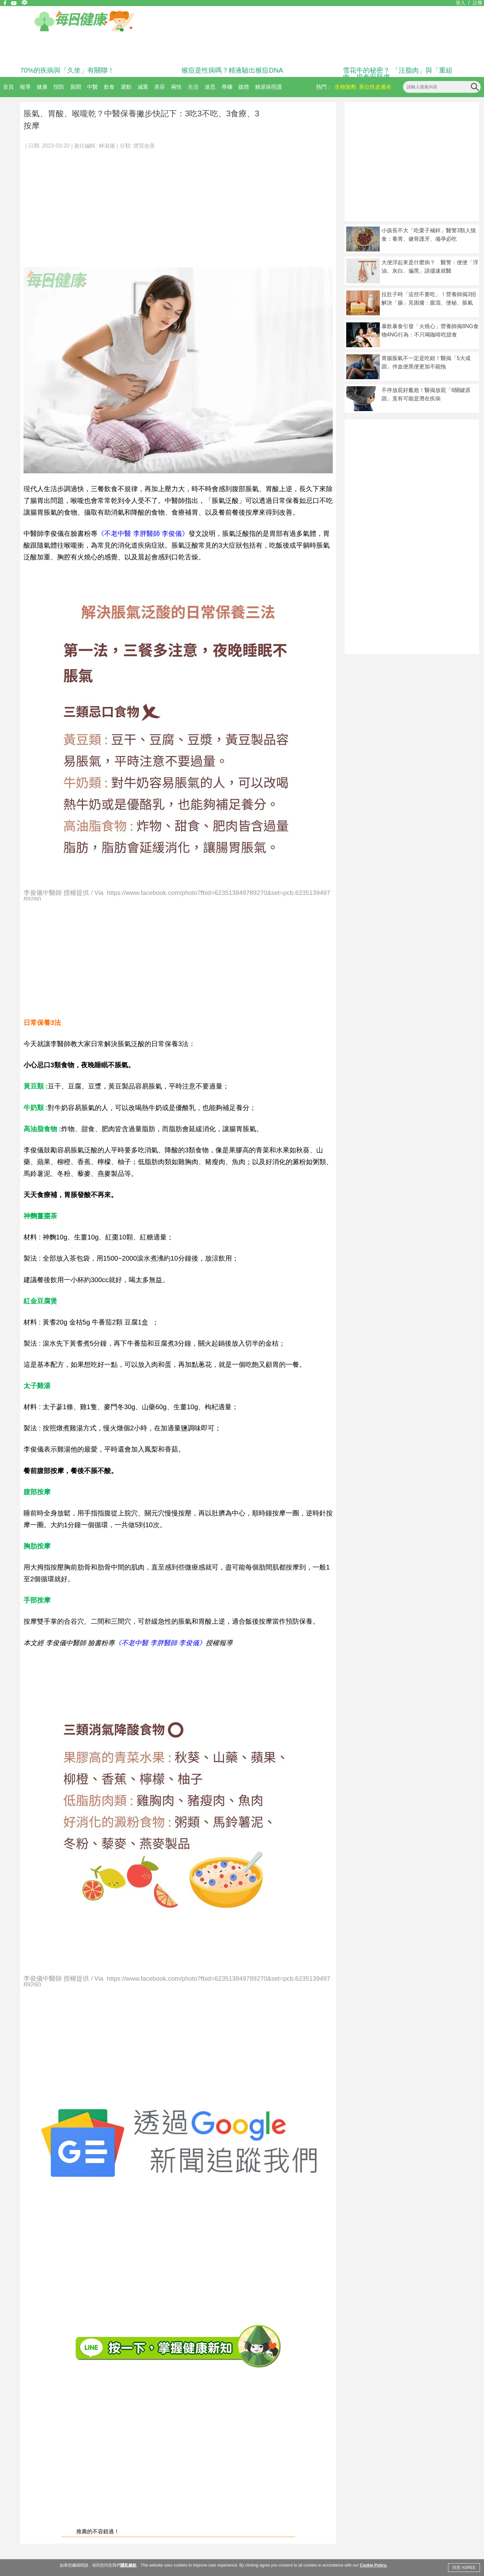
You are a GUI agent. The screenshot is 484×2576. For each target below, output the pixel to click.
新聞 (75, 87)
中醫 (92, 87)
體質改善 (144, 146)
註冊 (477, 2)
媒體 (243, 87)
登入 (460, 2)
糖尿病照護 (268, 87)
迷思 (210, 87)
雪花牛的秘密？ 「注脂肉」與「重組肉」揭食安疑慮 (397, 74)
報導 (25, 87)
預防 (58, 87)
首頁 (8, 87)
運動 (126, 87)
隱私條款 (128, 2565)
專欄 (226, 87)
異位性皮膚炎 (375, 87)
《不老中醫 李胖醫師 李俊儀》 (143, 533)
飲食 (109, 87)
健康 (42, 87)
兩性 (176, 87)
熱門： (324, 87)
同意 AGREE (464, 2567)
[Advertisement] (178, 205)
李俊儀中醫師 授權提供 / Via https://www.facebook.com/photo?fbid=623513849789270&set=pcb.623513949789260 (177, 895)
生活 (193, 87)
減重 (142, 87)
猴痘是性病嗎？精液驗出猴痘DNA (232, 70)
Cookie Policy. (373, 2565)
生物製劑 (345, 87)
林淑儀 (107, 146)
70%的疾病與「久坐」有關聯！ (67, 70)
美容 (159, 87)
